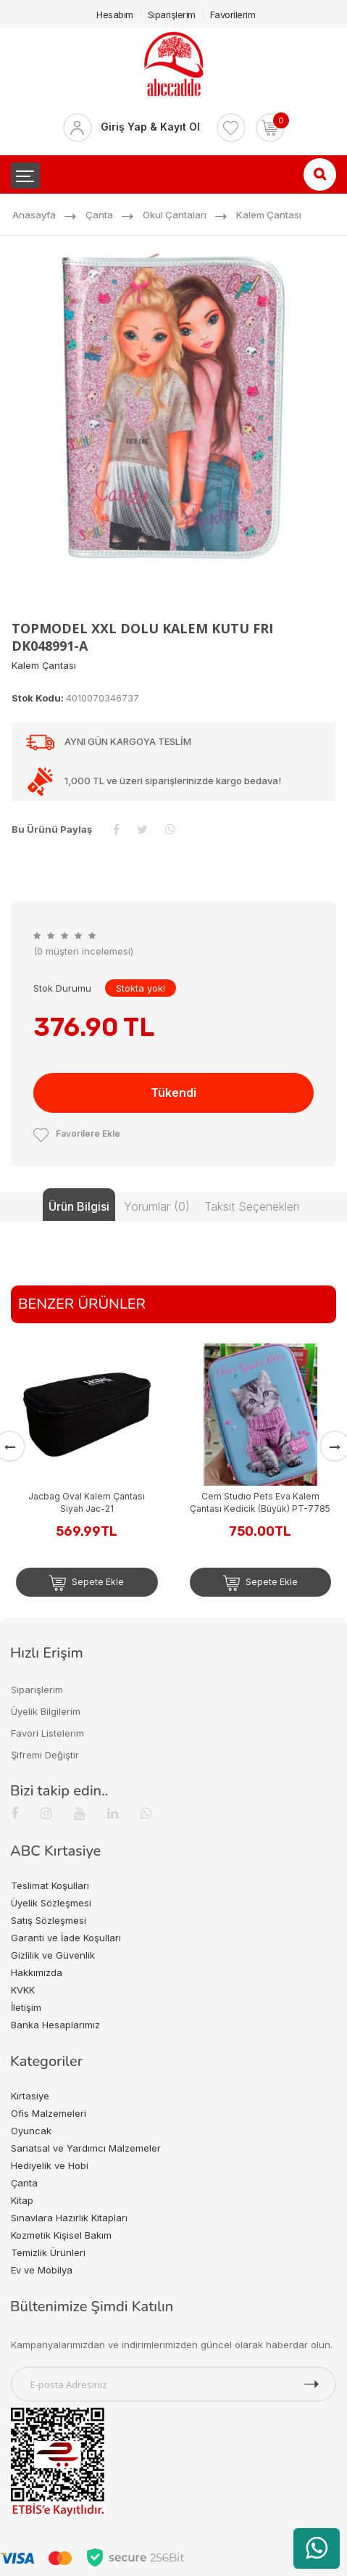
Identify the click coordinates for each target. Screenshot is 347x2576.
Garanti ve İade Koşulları (66, 1937)
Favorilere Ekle (76, 1133)
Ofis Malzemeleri (48, 2113)
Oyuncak (31, 2130)
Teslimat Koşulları (50, 1885)
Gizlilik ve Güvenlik (53, 1955)
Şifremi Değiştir (45, 1755)
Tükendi (173, 1092)
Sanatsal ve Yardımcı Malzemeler (86, 2148)
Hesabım (114, 14)
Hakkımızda (36, 1972)
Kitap (22, 2200)
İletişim (26, 2007)
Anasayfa (34, 215)
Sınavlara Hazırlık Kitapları (69, 2217)
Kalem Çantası (268, 215)
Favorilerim (233, 14)
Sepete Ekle (86, 1583)
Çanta (99, 215)
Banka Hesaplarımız (55, 2024)
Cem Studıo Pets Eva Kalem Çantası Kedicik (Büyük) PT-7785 (260, 1502)
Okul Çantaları (174, 215)
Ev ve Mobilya (41, 2270)
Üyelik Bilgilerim (45, 1711)
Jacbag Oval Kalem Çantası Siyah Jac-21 (86, 1502)
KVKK (23, 1990)
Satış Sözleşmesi (48, 1920)
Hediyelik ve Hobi (49, 2165)
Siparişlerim (172, 14)
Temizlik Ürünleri (48, 2252)
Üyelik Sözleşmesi (51, 1903)
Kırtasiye (30, 2096)
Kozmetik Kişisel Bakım (61, 2235)
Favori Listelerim (47, 1733)
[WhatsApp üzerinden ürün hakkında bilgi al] (316, 2548)
